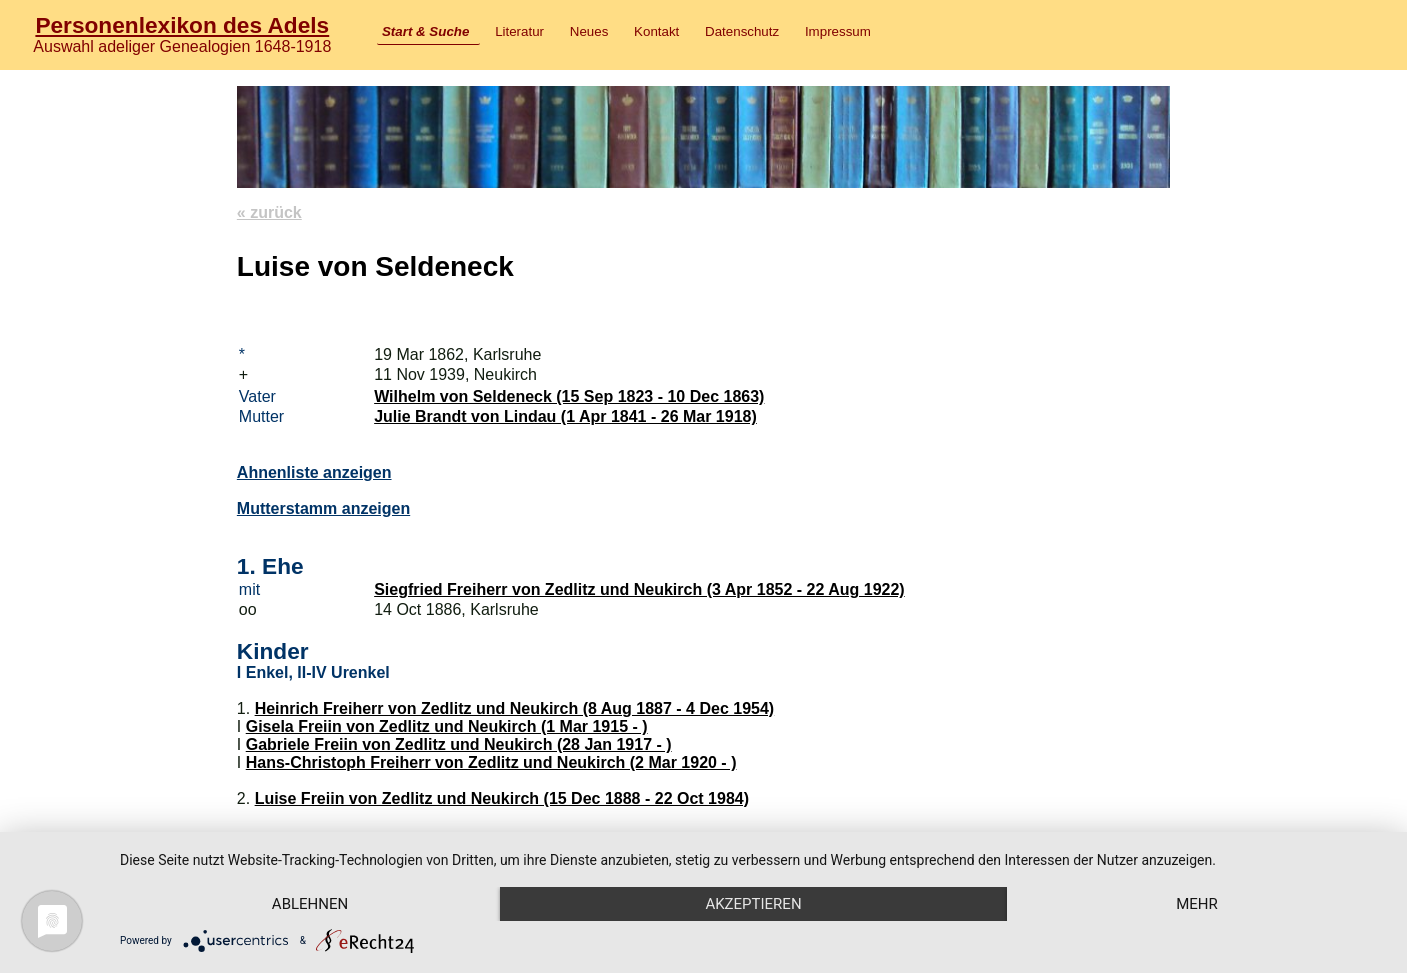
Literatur (519, 31)
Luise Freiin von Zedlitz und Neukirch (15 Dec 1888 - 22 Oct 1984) (502, 798)
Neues (589, 31)
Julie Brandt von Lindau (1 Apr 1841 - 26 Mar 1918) (565, 416)
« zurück (269, 212)
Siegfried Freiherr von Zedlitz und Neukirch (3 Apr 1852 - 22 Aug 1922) (639, 589)
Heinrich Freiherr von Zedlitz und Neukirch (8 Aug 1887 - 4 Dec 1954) (515, 708)
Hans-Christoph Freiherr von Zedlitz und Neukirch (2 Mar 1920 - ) (491, 762)
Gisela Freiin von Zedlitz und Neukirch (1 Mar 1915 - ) (447, 726)
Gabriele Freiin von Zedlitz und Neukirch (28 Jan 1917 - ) (459, 744)
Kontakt (656, 31)
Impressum (838, 31)
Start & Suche (425, 31)
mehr (1197, 904)
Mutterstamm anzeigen (323, 508)
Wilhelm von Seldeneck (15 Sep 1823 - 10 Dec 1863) (569, 396)
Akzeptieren (753, 904)
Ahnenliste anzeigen (314, 472)
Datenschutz (742, 31)
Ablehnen (310, 904)
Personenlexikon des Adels (182, 25)
